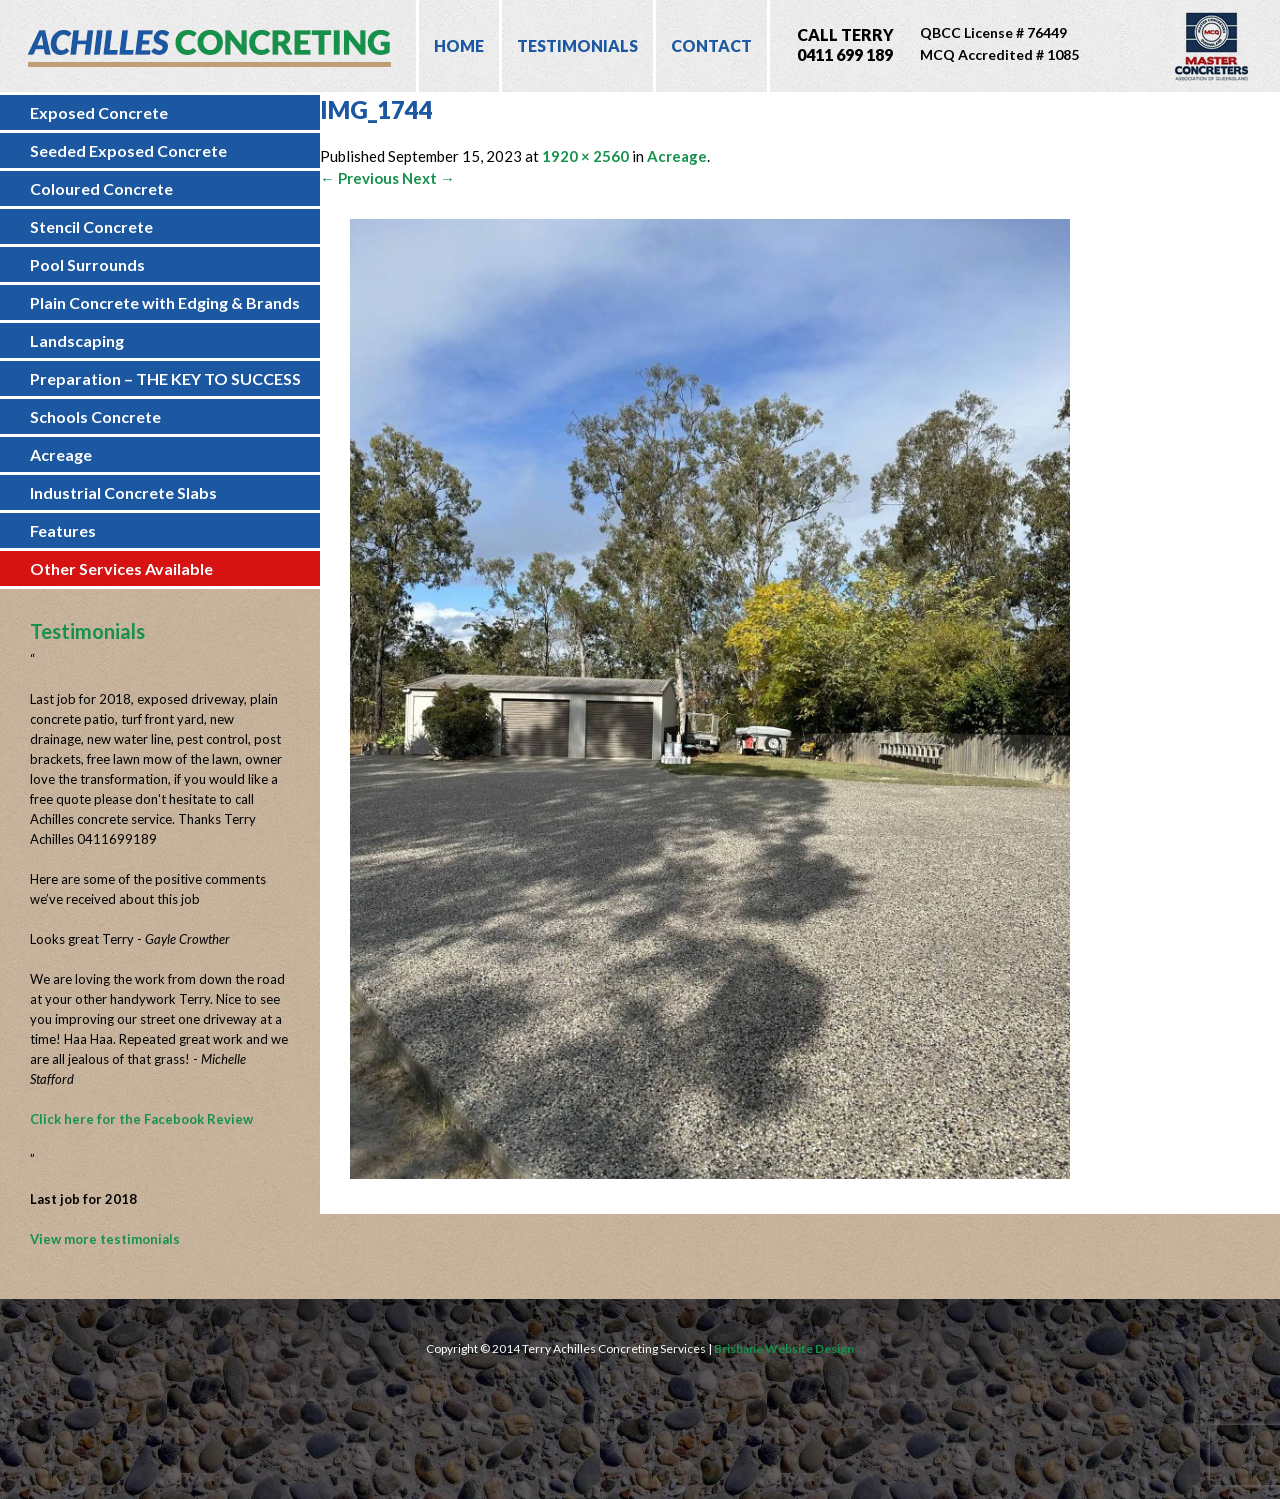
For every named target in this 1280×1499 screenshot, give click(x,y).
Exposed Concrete (99, 112)
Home (459, 45)
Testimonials (577, 45)
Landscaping (77, 340)
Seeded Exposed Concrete (128, 150)
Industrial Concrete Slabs (123, 492)
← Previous (359, 178)
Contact (711, 45)
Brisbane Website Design (784, 1348)
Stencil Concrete (91, 226)
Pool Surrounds (87, 264)
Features (63, 530)
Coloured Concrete (101, 188)
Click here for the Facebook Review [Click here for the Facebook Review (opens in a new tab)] (141, 1119)
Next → (428, 178)
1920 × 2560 (585, 156)
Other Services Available (121, 568)
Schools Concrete (95, 416)
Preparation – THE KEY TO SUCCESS (165, 378)
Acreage (61, 454)
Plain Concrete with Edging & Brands (165, 302)
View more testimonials (105, 1239)
